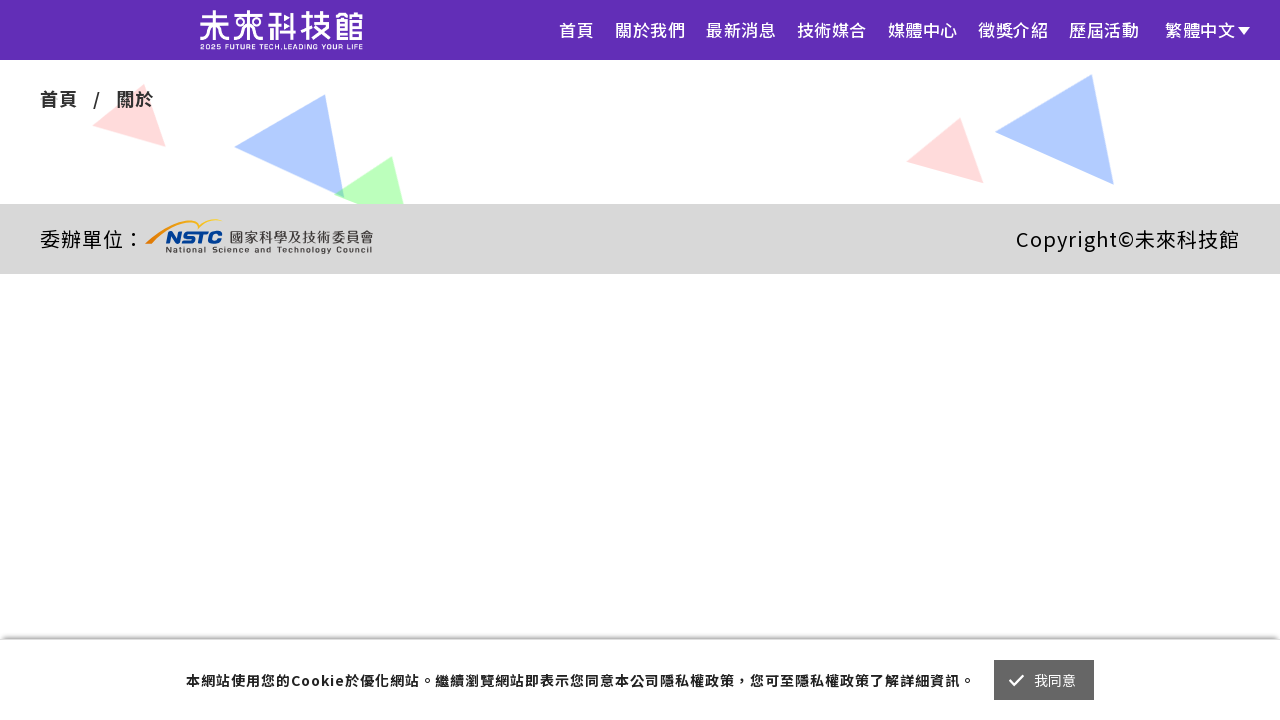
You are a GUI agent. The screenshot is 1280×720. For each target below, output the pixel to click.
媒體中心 (923, 29)
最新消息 (741, 29)
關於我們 (650, 29)
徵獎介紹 (1013, 29)
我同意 (1055, 680)
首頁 (576, 29)
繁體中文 (1200, 29)
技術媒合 (832, 29)
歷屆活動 (1104, 29)
